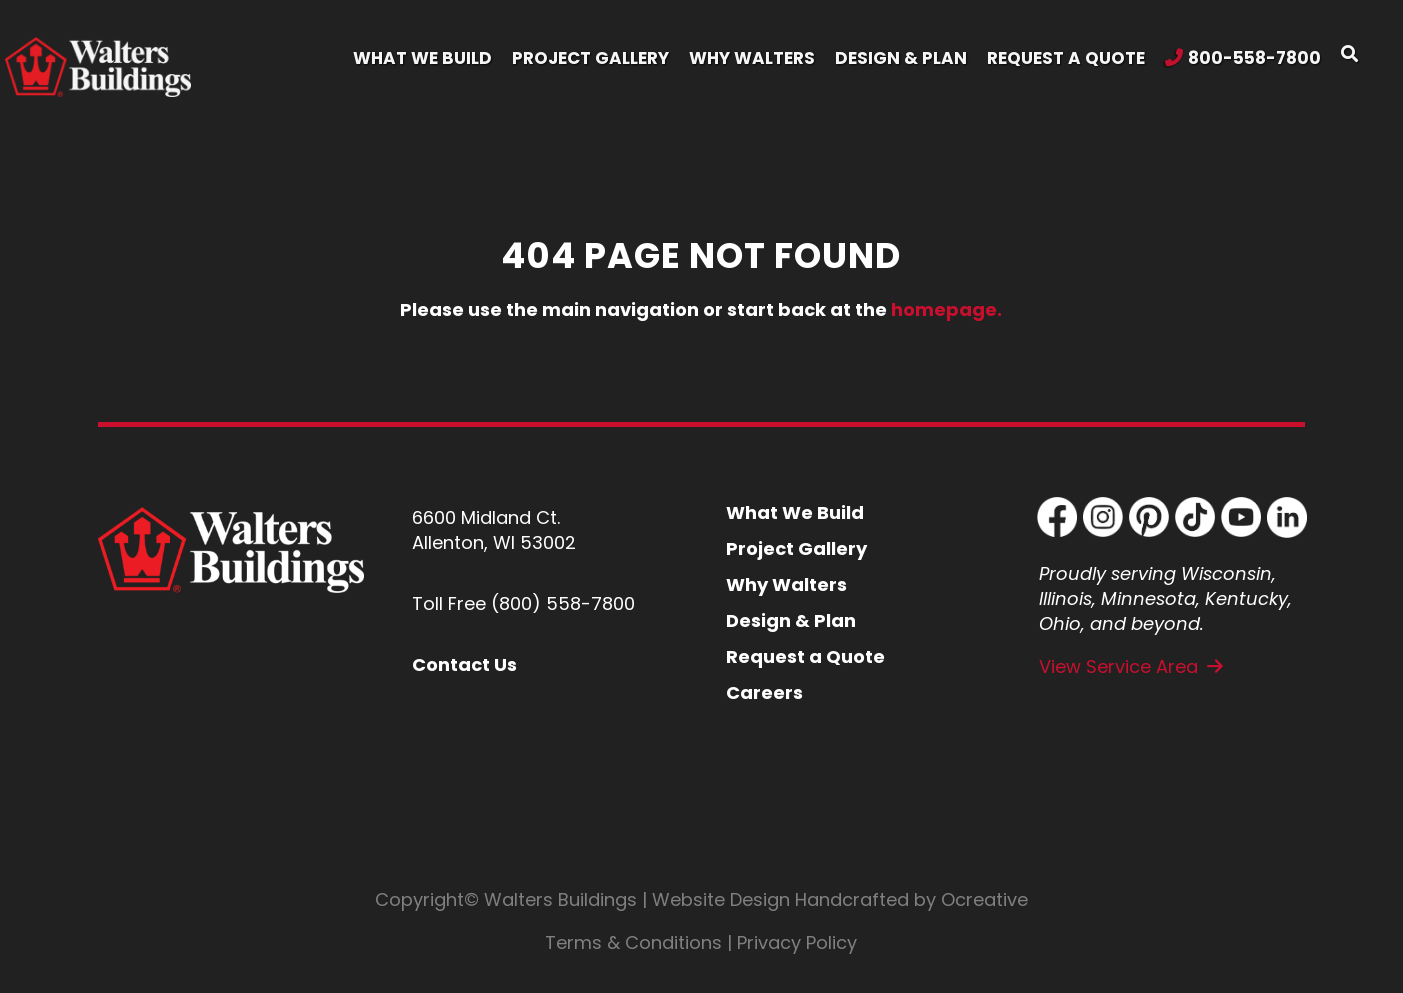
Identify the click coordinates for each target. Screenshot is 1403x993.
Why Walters (786, 584)
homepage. (946, 309)
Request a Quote (805, 656)
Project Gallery (796, 548)
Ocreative (984, 899)
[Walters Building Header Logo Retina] (98, 45)
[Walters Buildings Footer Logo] (231, 515)
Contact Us (464, 664)
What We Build (795, 512)
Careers (764, 692)
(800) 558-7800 (563, 603)
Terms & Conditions (633, 942)
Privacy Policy (797, 942)
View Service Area (1118, 666)
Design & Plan (791, 620)
